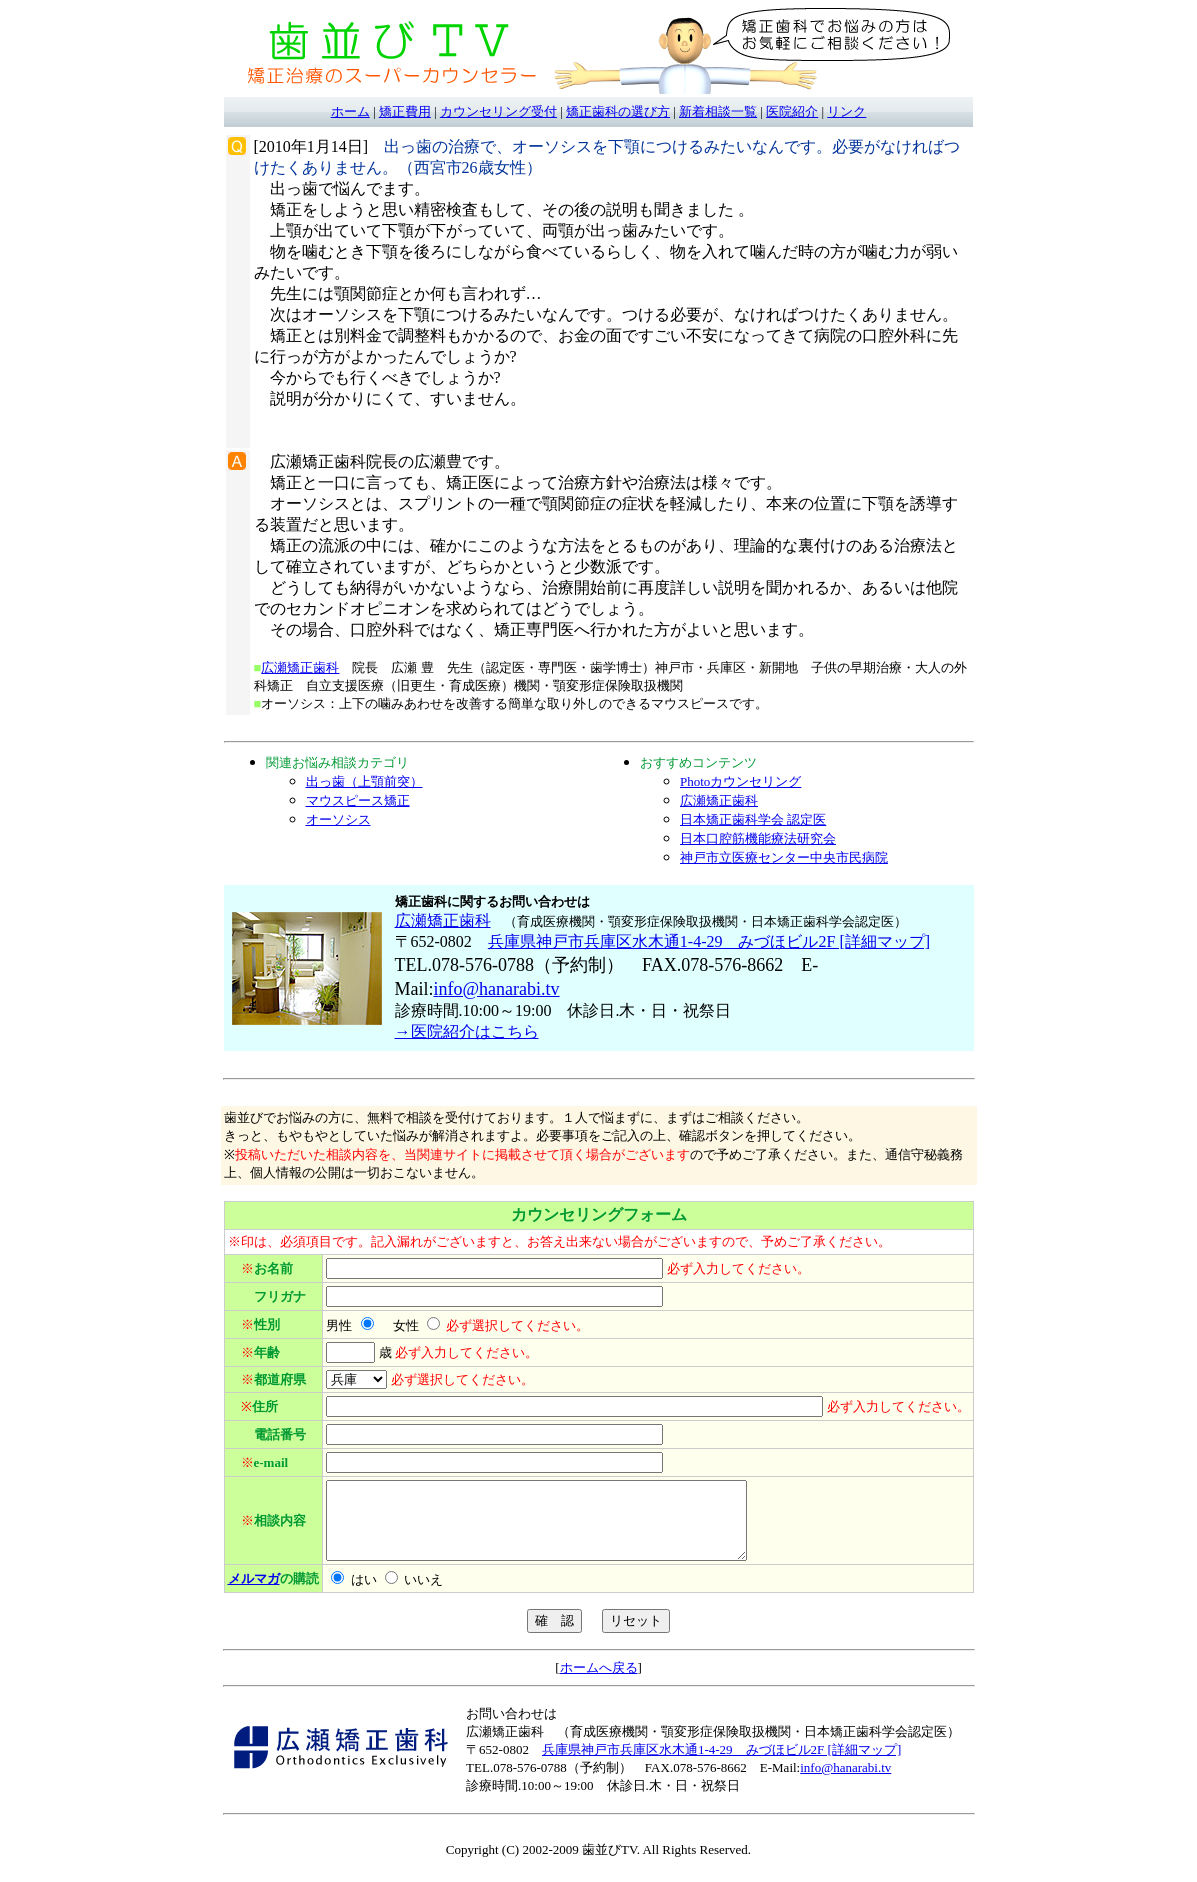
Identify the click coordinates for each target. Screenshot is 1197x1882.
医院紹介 (792, 111)
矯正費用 (405, 111)
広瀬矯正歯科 (300, 667)
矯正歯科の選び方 (618, 111)
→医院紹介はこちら (467, 1031)
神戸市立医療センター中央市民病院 (784, 857)
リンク (846, 111)
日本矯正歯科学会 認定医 (753, 819)
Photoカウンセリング (740, 781)
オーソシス (338, 819)
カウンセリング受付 (498, 111)
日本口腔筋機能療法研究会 (758, 838)
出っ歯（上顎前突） (364, 781)
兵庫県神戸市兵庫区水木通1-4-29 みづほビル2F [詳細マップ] (709, 941)
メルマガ (254, 1593)
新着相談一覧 (718, 111)
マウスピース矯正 (358, 800)
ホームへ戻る (599, 1682)
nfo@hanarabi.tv (499, 989)
